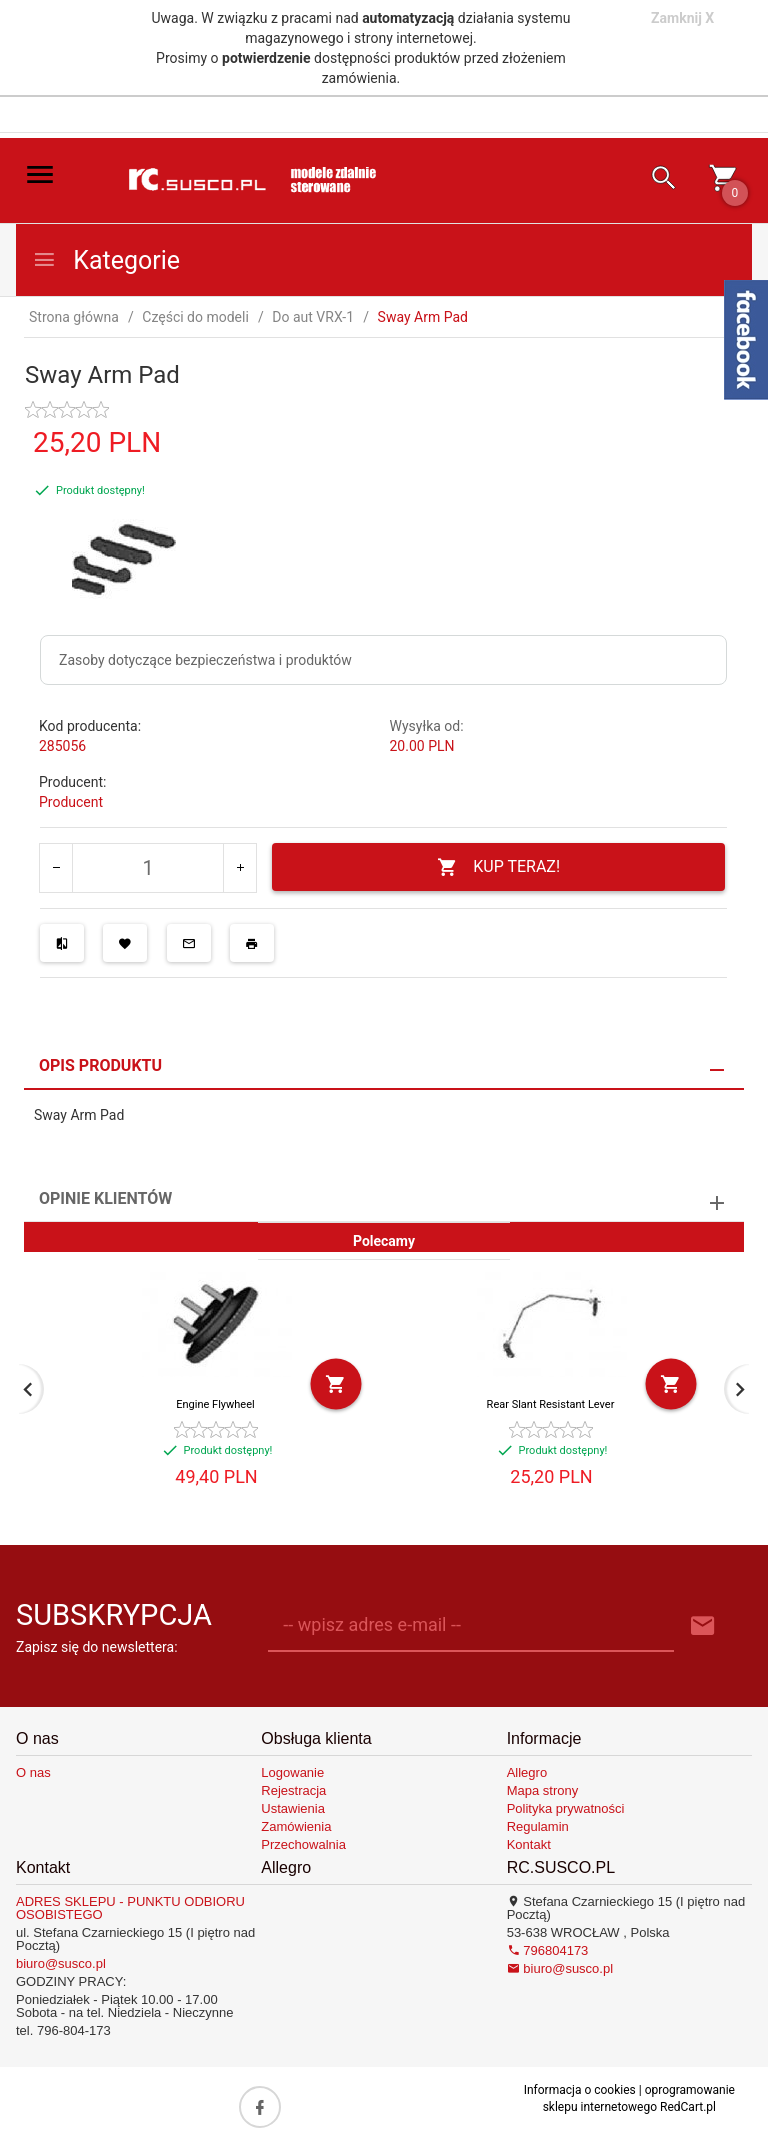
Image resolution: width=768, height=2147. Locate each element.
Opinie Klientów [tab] (105, 1198)
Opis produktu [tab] (100, 1065)
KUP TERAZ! (498, 867)
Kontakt (529, 1844)
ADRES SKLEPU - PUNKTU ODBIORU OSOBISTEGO (130, 1908)
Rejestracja (293, 1790)
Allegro (527, 1772)
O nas (33, 1772)
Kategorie (106, 260)
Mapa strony (543, 1790)
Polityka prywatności (566, 1808)
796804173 (548, 1950)
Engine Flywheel (215, 1404)
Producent (71, 802)
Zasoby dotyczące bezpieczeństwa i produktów (205, 660)
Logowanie (292, 1772)
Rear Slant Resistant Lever (551, 1404)
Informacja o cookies (580, 2090)
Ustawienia (293, 1808)
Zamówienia (296, 1826)
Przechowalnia (303, 1844)
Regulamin (538, 1826)
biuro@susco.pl (61, 1963)
